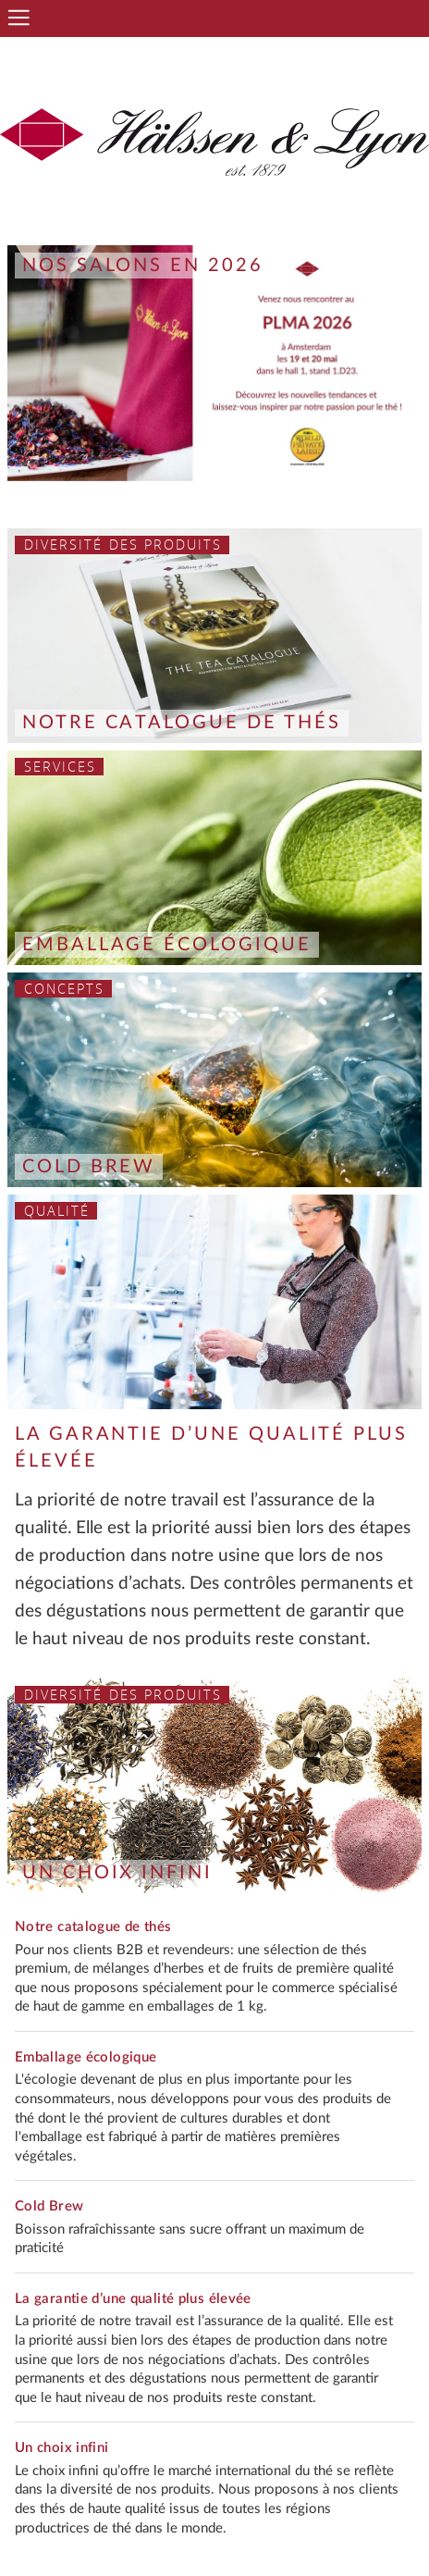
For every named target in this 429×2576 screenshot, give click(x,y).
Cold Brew (88, 1167)
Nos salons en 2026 (143, 265)
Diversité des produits (123, 544)
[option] (214, 363)
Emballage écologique (167, 944)
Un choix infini (117, 1873)
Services (60, 766)
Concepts (64, 988)
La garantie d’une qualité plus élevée (133, 2299)
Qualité (57, 1211)
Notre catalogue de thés (181, 722)
